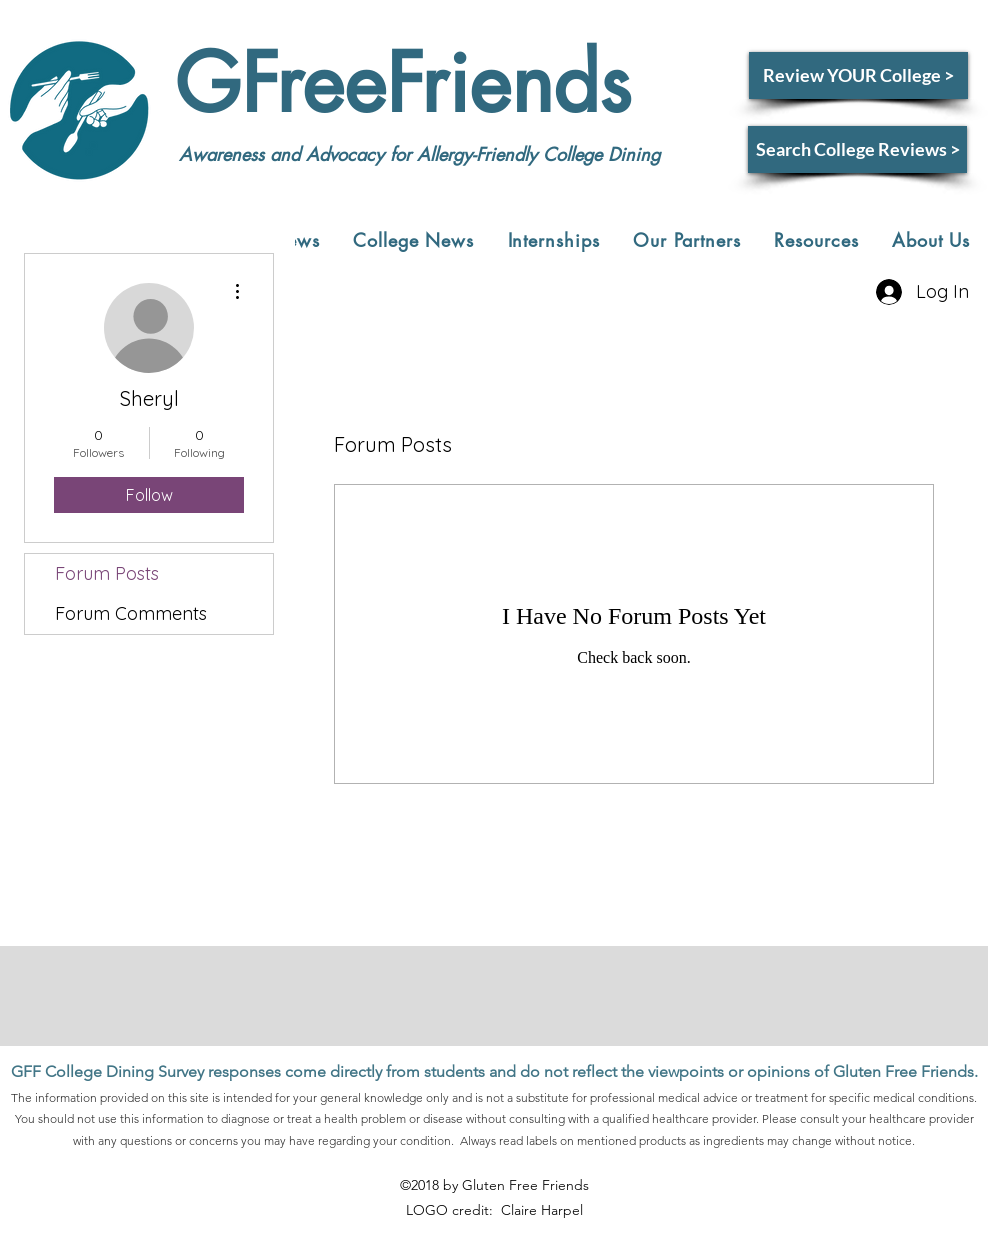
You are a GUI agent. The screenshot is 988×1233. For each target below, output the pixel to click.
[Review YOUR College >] (858, 75)
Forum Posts (107, 573)
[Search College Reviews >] (857, 149)
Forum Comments (131, 613)
